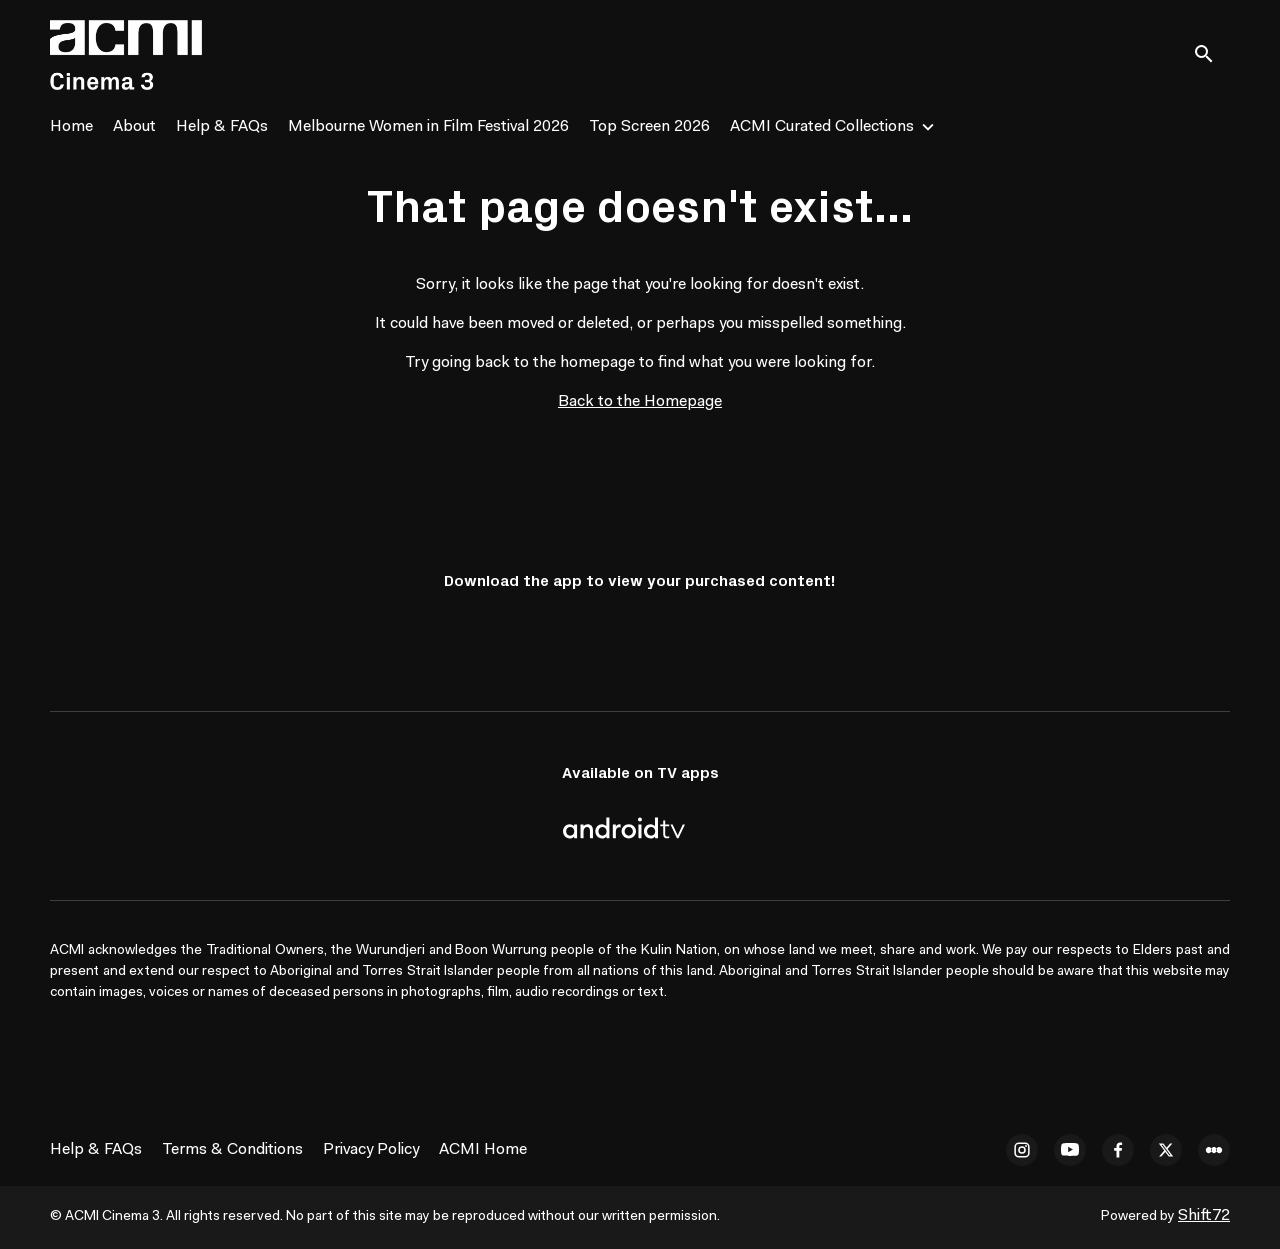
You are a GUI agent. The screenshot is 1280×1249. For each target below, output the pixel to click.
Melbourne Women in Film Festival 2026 (428, 127)
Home (71, 127)
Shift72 (1204, 1216)
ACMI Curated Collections (822, 127)
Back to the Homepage (640, 402)
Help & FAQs (222, 127)
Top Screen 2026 (649, 127)
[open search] (1212, 54)
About (134, 127)
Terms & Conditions (232, 1150)
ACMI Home (483, 1150)
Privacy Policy (371, 1150)
